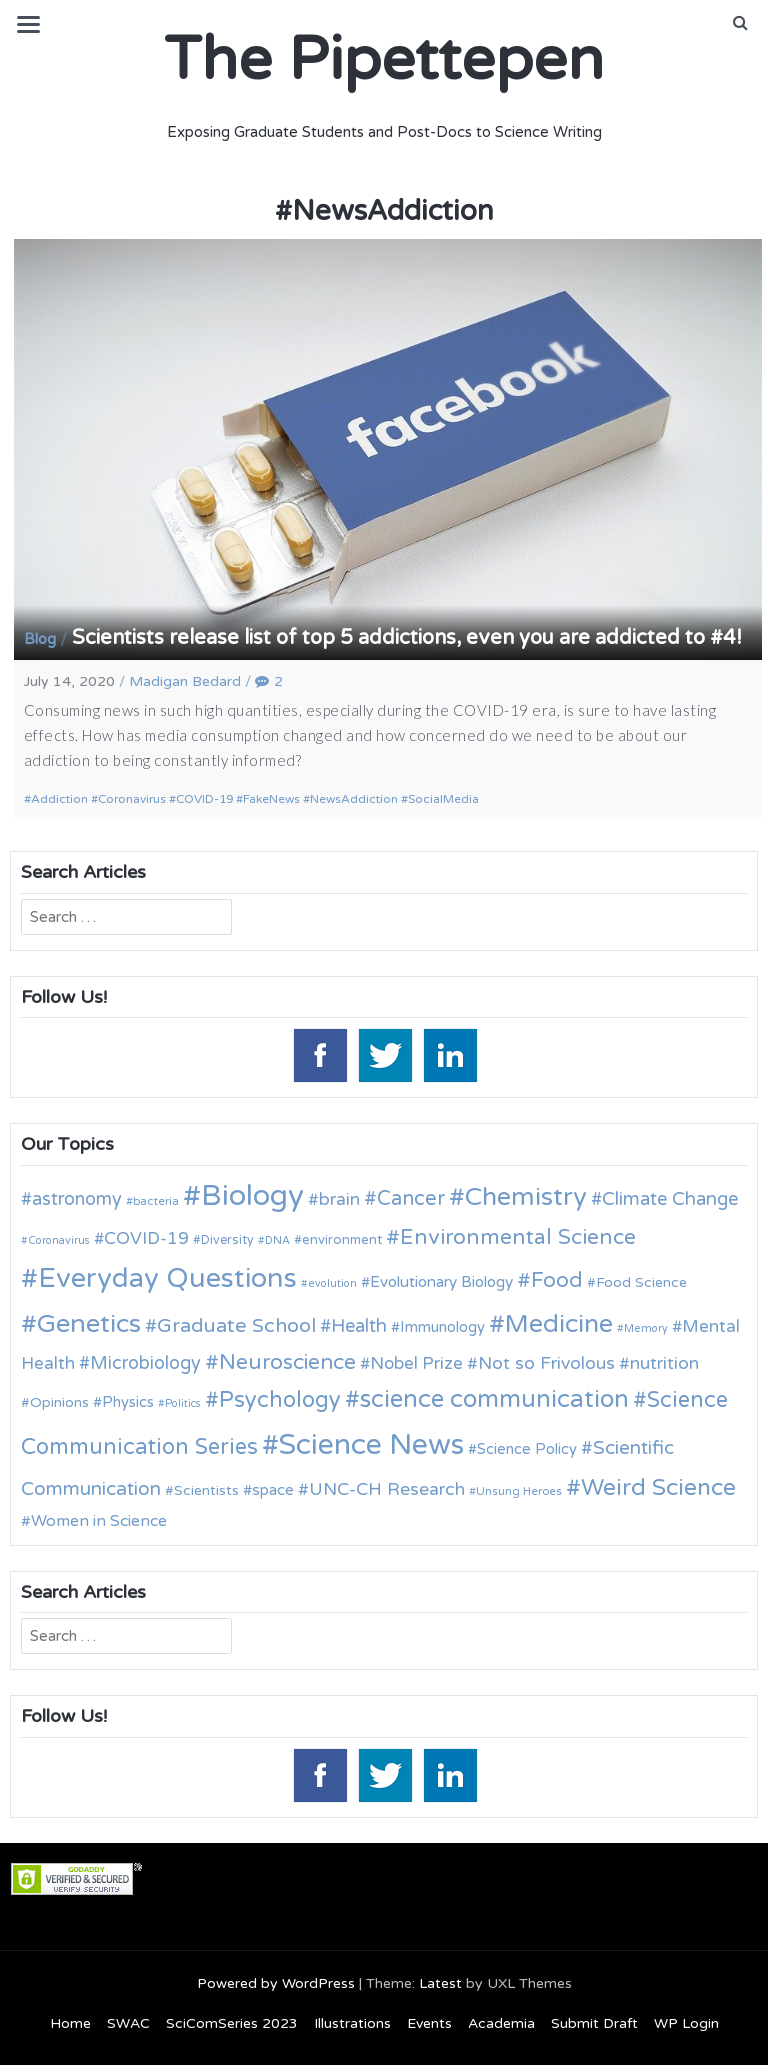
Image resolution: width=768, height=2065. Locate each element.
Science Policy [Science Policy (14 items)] (527, 1449)
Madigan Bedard (185, 681)
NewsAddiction (354, 799)
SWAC (128, 2023)
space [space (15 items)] (273, 1490)
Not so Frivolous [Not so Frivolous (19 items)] (546, 1363)
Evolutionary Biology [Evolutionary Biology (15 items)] (441, 1282)
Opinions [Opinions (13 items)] (59, 1402)
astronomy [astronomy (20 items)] (77, 1199)
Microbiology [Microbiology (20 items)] (145, 1363)
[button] (740, 23)
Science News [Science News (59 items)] (371, 1445)
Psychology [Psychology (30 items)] (280, 1400)
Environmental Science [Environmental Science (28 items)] (518, 1237)
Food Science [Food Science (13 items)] (641, 1282)
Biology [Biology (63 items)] (252, 1195)
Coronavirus (132, 799)
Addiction (59, 799)
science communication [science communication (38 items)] (494, 1399)
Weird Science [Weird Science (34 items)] (658, 1488)
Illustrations (352, 2023)
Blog (40, 639)
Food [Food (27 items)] (557, 1280)
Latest (440, 1983)
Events (429, 2023)
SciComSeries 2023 (232, 2023)
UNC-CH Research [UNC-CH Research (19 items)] (387, 1489)
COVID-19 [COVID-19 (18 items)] (146, 1238)
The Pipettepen (384, 60)
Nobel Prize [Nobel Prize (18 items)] (416, 1363)
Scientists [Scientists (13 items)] (206, 1490)
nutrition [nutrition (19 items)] (664, 1363)
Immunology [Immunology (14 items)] (442, 1327)
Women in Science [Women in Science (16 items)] (99, 1521)
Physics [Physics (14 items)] (128, 1402)
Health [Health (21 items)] (359, 1326)
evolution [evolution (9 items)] (332, 1283)
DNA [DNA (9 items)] (277, 1240)
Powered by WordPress (276, 1983)
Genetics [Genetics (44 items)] (89, 1323)
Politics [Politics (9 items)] (183, 1403)
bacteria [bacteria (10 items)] (156, 1201)
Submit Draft (594, 2023)
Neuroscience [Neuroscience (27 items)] (287, 1362)
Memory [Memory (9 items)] (646, 1328)
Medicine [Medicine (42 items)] (559, 1324)
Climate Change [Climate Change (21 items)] (670, 1199)
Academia (501, 2023)
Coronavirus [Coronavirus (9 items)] (59, 1240)
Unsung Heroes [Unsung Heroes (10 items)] (519, 1491)
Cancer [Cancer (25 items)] (411, 1199)
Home (70, 2023)
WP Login (686, 2023)
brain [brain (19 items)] (339, 1199)
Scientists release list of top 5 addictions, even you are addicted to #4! (407, 638)
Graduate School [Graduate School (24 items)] (236, 1326)
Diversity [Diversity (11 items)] (227, 1240)
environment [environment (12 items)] (342, 1240)
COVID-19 (204, 799)
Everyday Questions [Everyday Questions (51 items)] (167, 1278)
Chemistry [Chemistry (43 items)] (526, 1197)
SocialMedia (443, 799)
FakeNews (271, 799)
